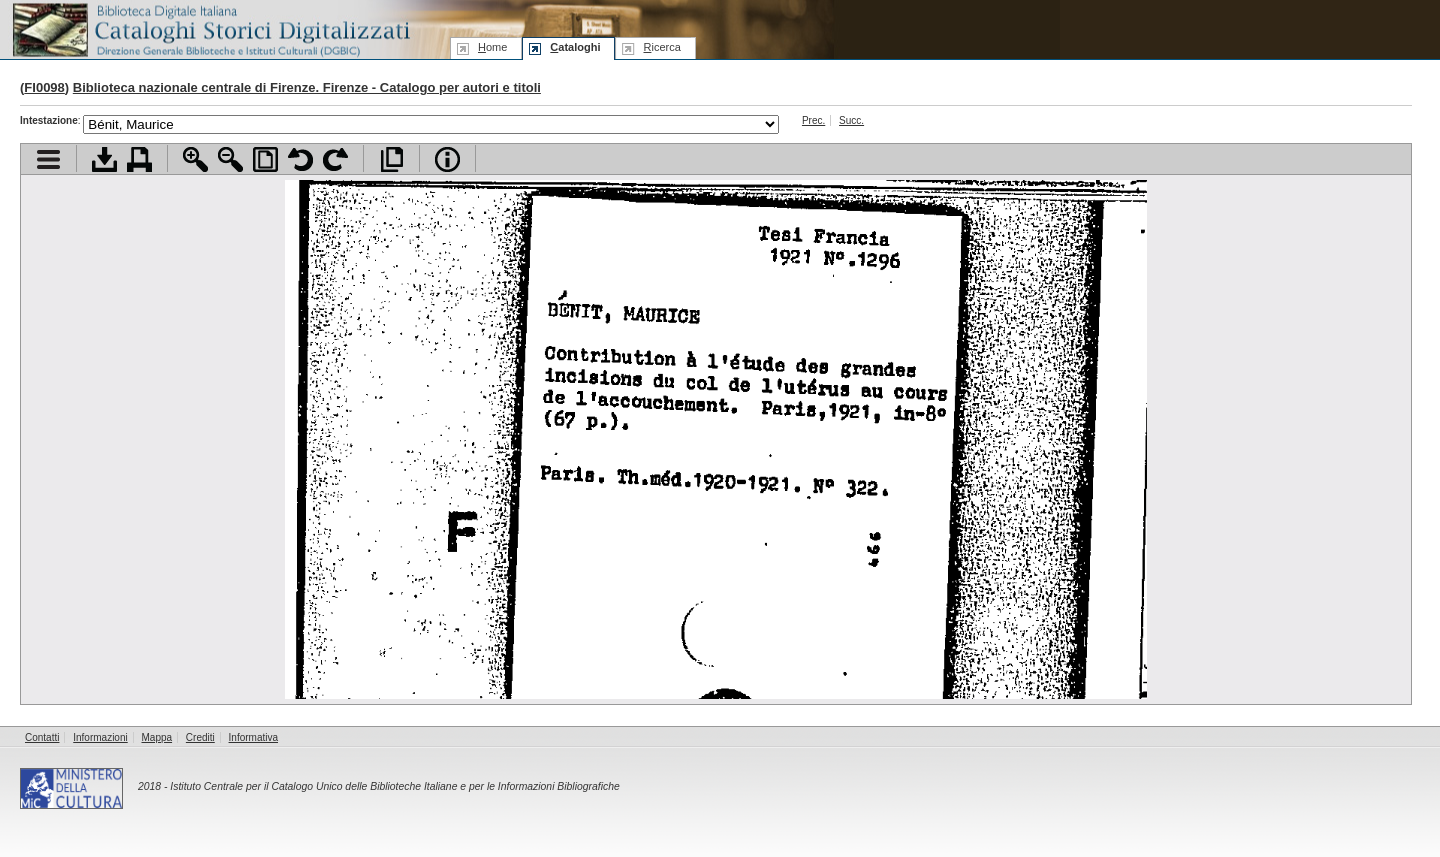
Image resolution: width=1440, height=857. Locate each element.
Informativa (253, 737)
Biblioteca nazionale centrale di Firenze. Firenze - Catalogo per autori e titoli (307, 87)
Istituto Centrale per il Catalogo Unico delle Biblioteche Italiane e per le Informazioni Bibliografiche (394, 786)
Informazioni (100, 737)
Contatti (42, 737)
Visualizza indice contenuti (48, 159)
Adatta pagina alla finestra (265, 159)
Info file (447, 159)
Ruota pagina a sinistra (300, 159)
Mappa (157, 737)
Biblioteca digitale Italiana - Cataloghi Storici (210, 28)
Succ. (851, 120)
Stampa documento (139, 159)
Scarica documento (104, 159)
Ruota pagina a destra (335, 159)
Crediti (200, 737)
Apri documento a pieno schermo (391, 159)
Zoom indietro (230, 159)
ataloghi (575, 47)
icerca (661, 47)
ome (492, 47)
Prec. (813, 120)
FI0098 (44, 87)
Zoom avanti (195, 159)
